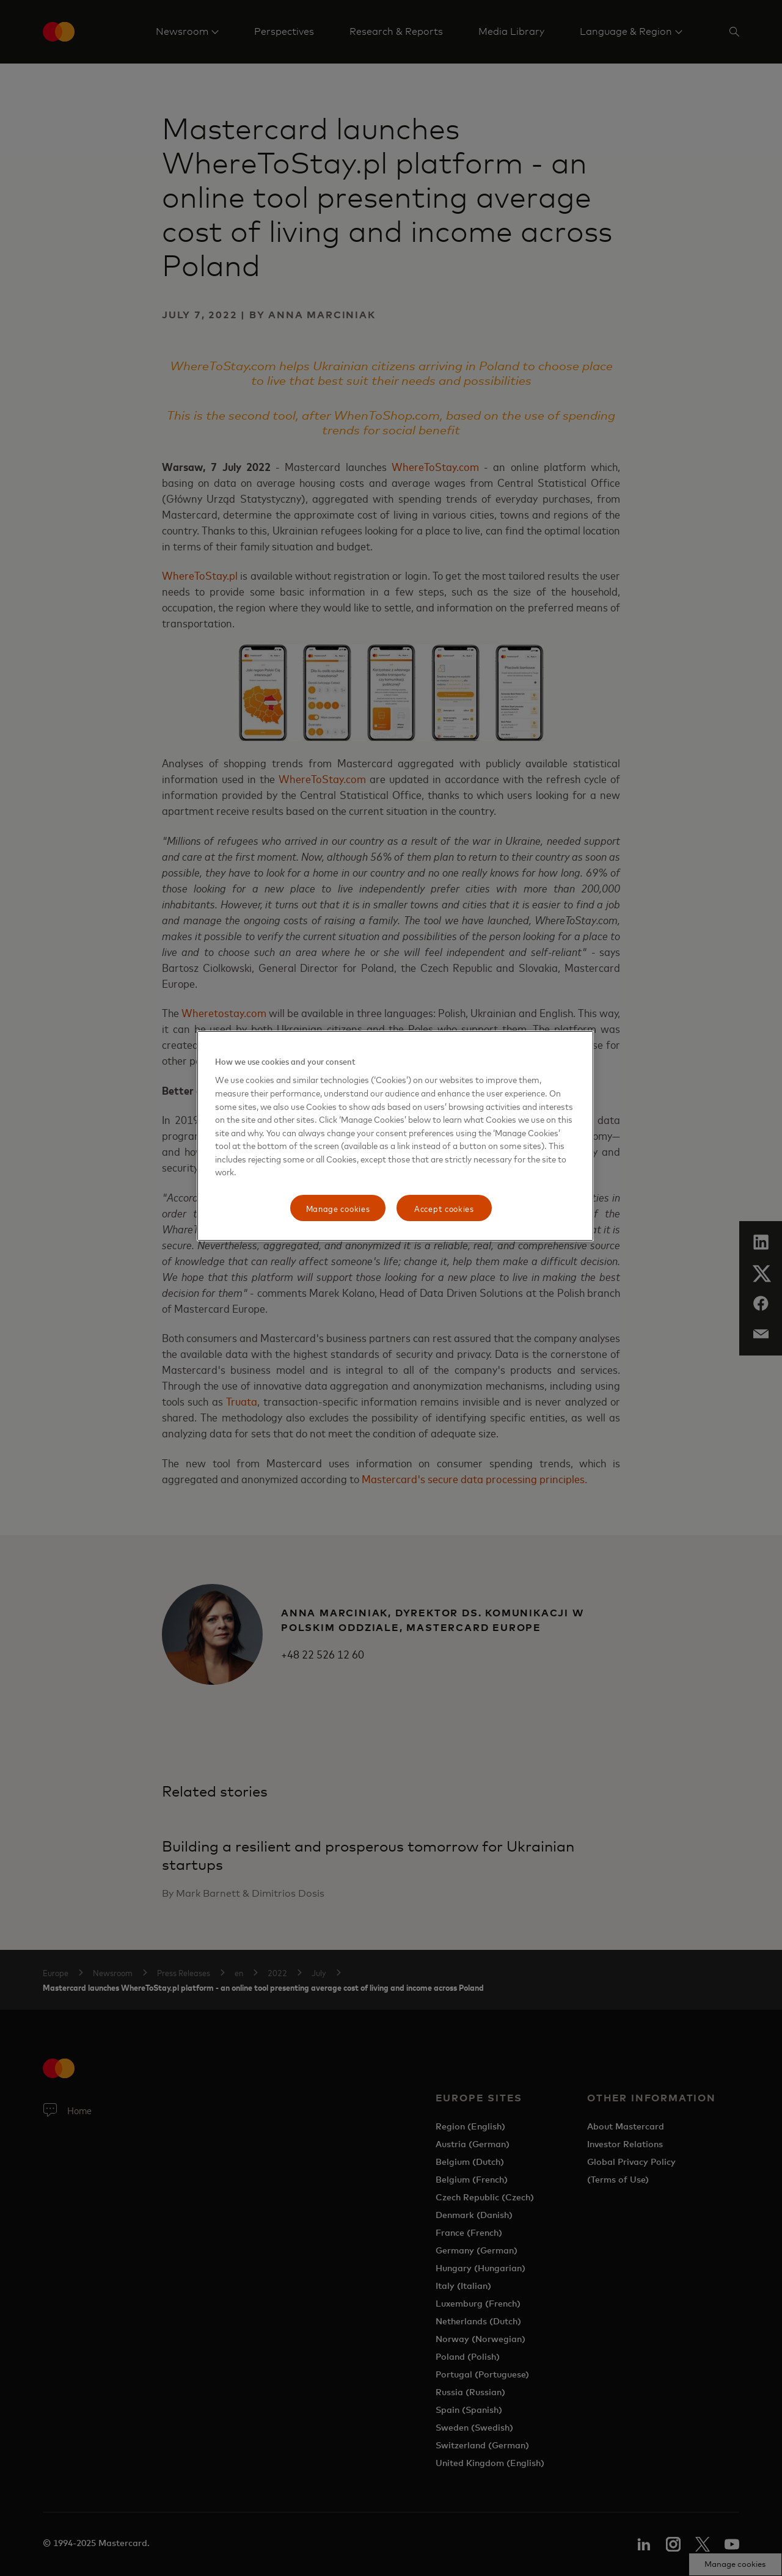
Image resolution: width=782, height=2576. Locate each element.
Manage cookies (338, 1208)
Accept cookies (444, 1208)
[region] (395, 1136)
